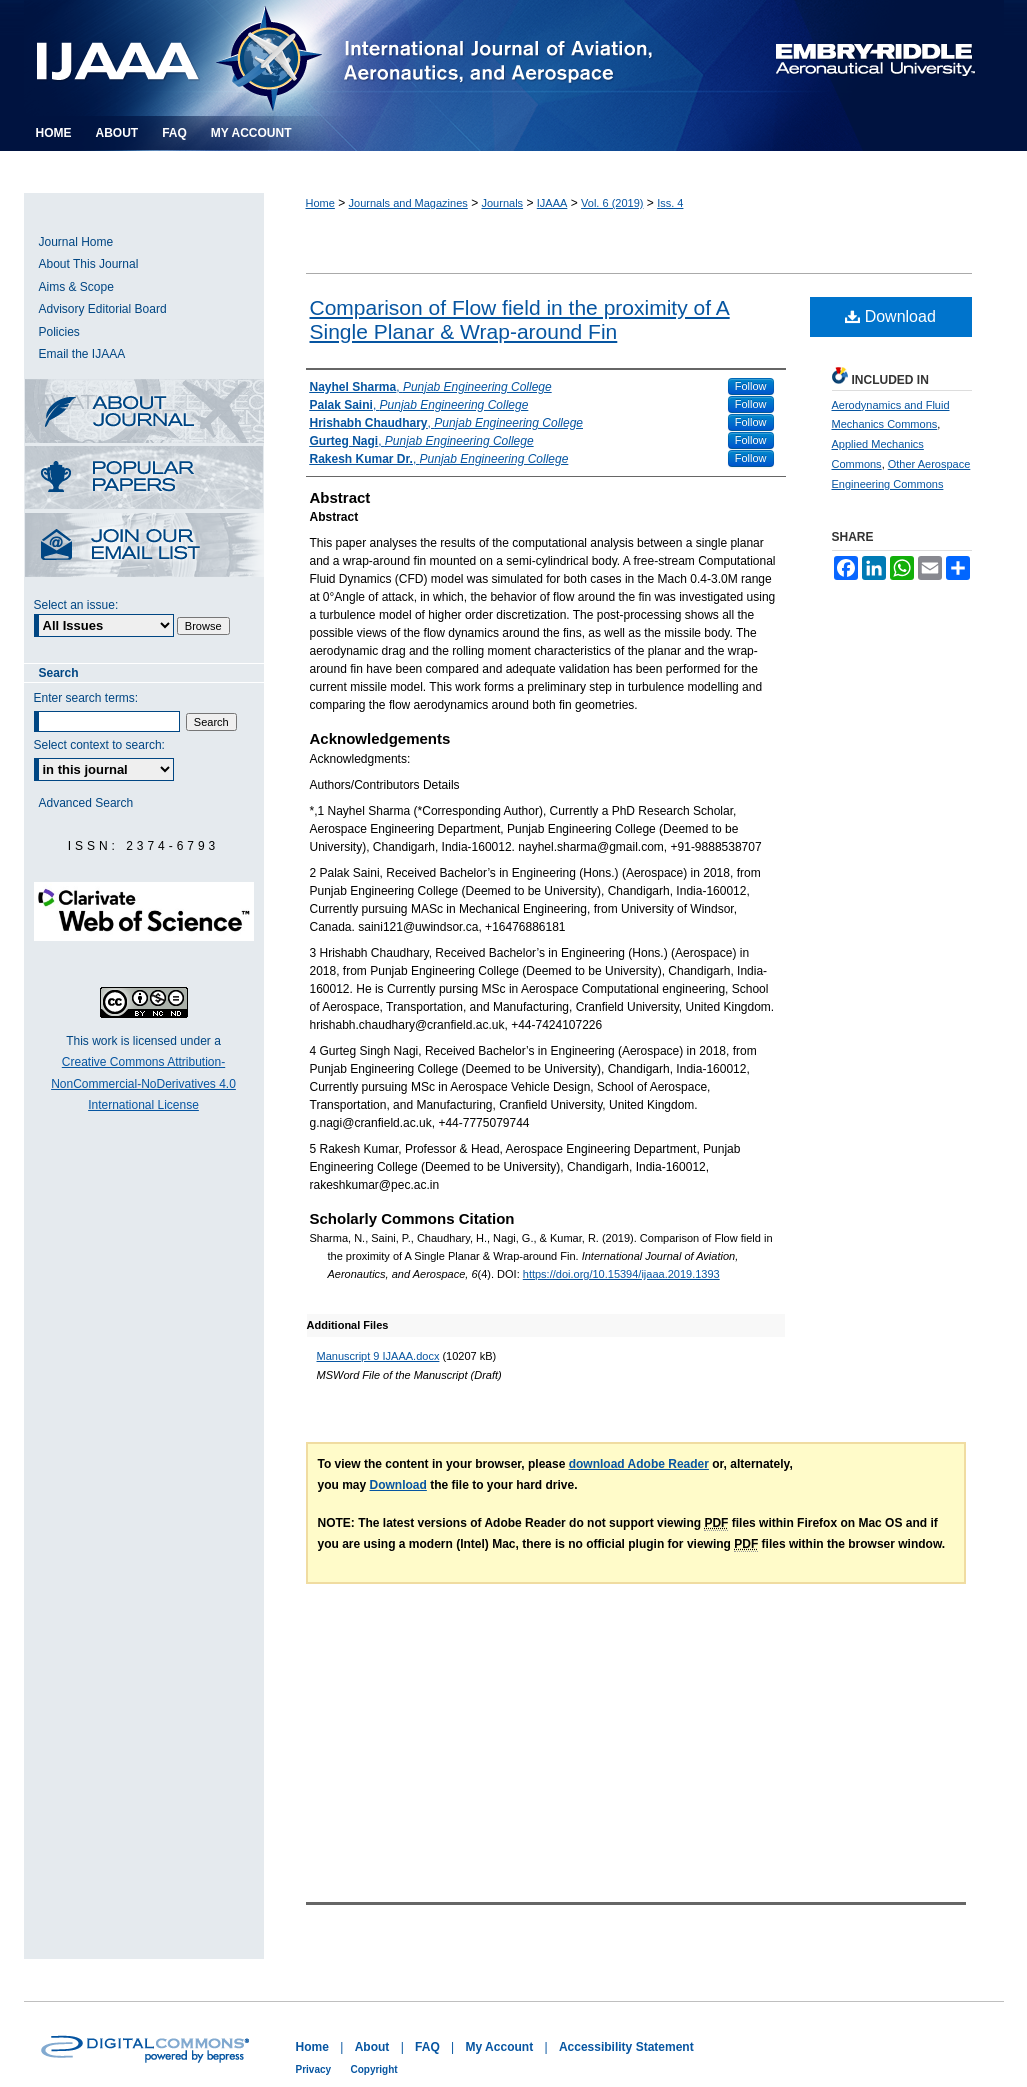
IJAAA (552, 203)
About (372, 2047)
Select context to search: (99, 745)
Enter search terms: (86, 698)
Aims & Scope (76, 287)
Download (890, 316)
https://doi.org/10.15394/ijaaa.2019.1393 (621, 1274)
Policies (59, 332)
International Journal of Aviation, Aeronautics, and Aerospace (368, 58)
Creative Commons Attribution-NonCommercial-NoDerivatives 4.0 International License (143, 1083)
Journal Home (76, 242)
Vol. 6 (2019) (612, 203)
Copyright (373, 2069)
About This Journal (89, 264)
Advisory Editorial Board (103, 309)
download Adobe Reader (639, 1464)
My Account (500, 2047)
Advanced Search (86, 803)
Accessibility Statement (626, 2047)
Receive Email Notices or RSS (144, 546)
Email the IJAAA (82, 354)
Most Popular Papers (144, 479)
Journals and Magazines (408, 203)
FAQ (427, 2047)
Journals (503, 203)
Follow (751, 386)
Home (320, 203)
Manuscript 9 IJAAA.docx (378, 1356)
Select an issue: (76, 605)
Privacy (314, 2069)
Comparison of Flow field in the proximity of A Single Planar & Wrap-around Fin (520, 319)
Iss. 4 (670, 203)
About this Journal (144, 412)
